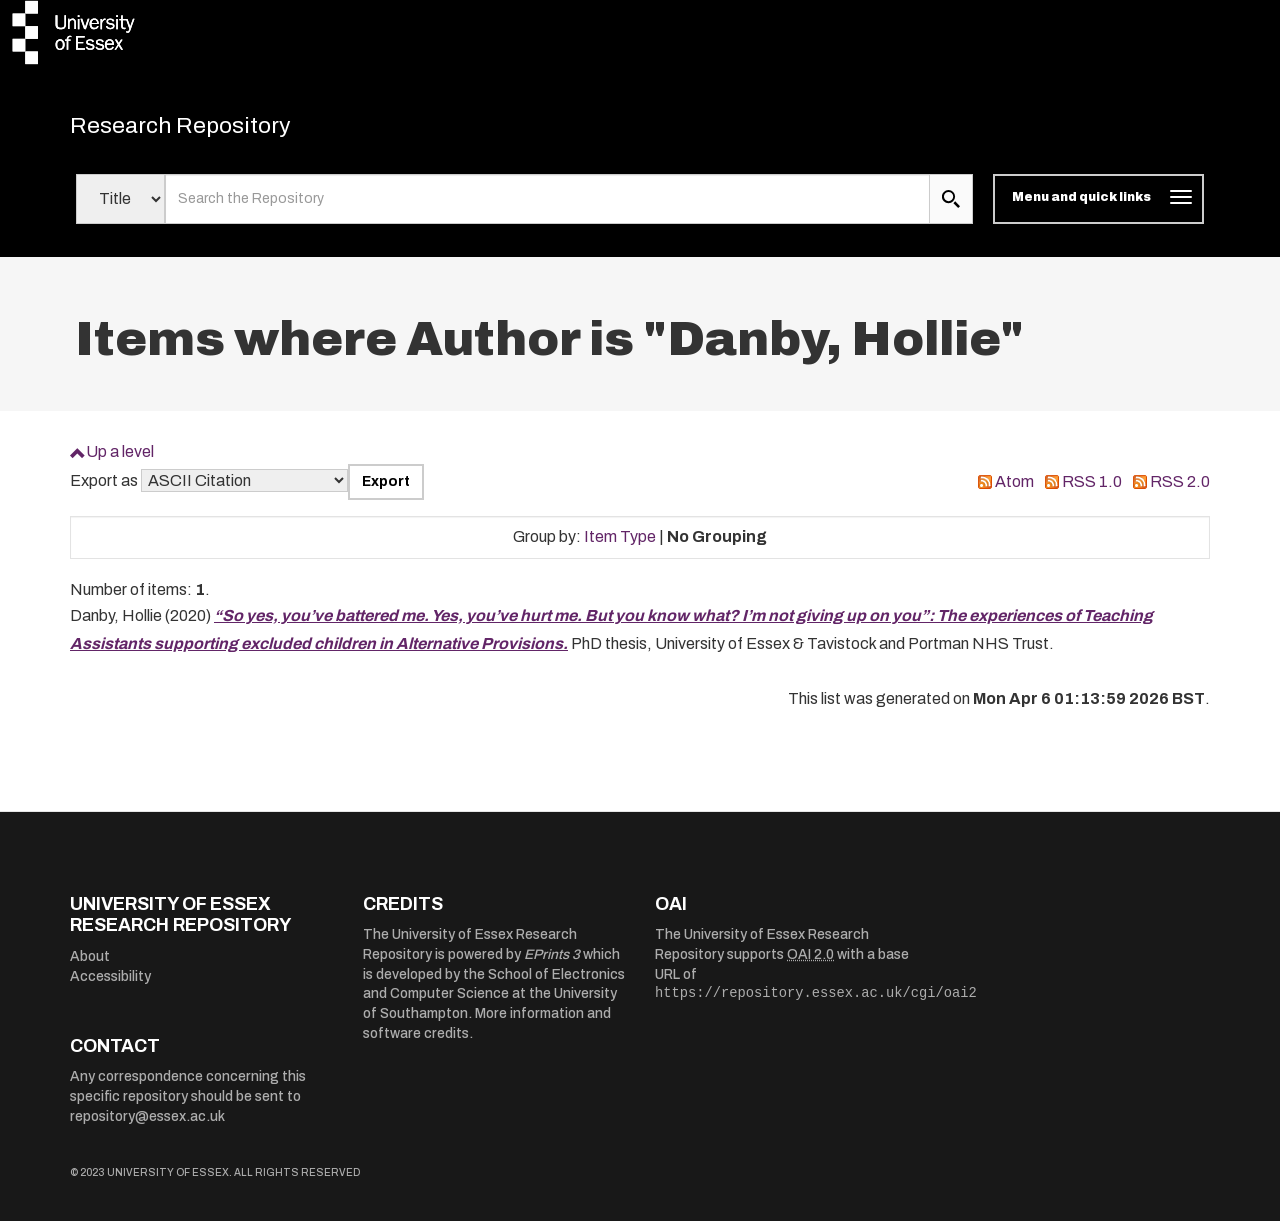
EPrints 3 (552, 963)
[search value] (547, 208)
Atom (1014, 490)
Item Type (620, 545)
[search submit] (951, 208)
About (90, 965)
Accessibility (110, 985)
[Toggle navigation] (1098, 208)
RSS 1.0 (1092, 490)
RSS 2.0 (1180, 490)
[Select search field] (120, 208)
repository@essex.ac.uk (147, 1125)
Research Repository (210, 130)
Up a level (120, 460)
